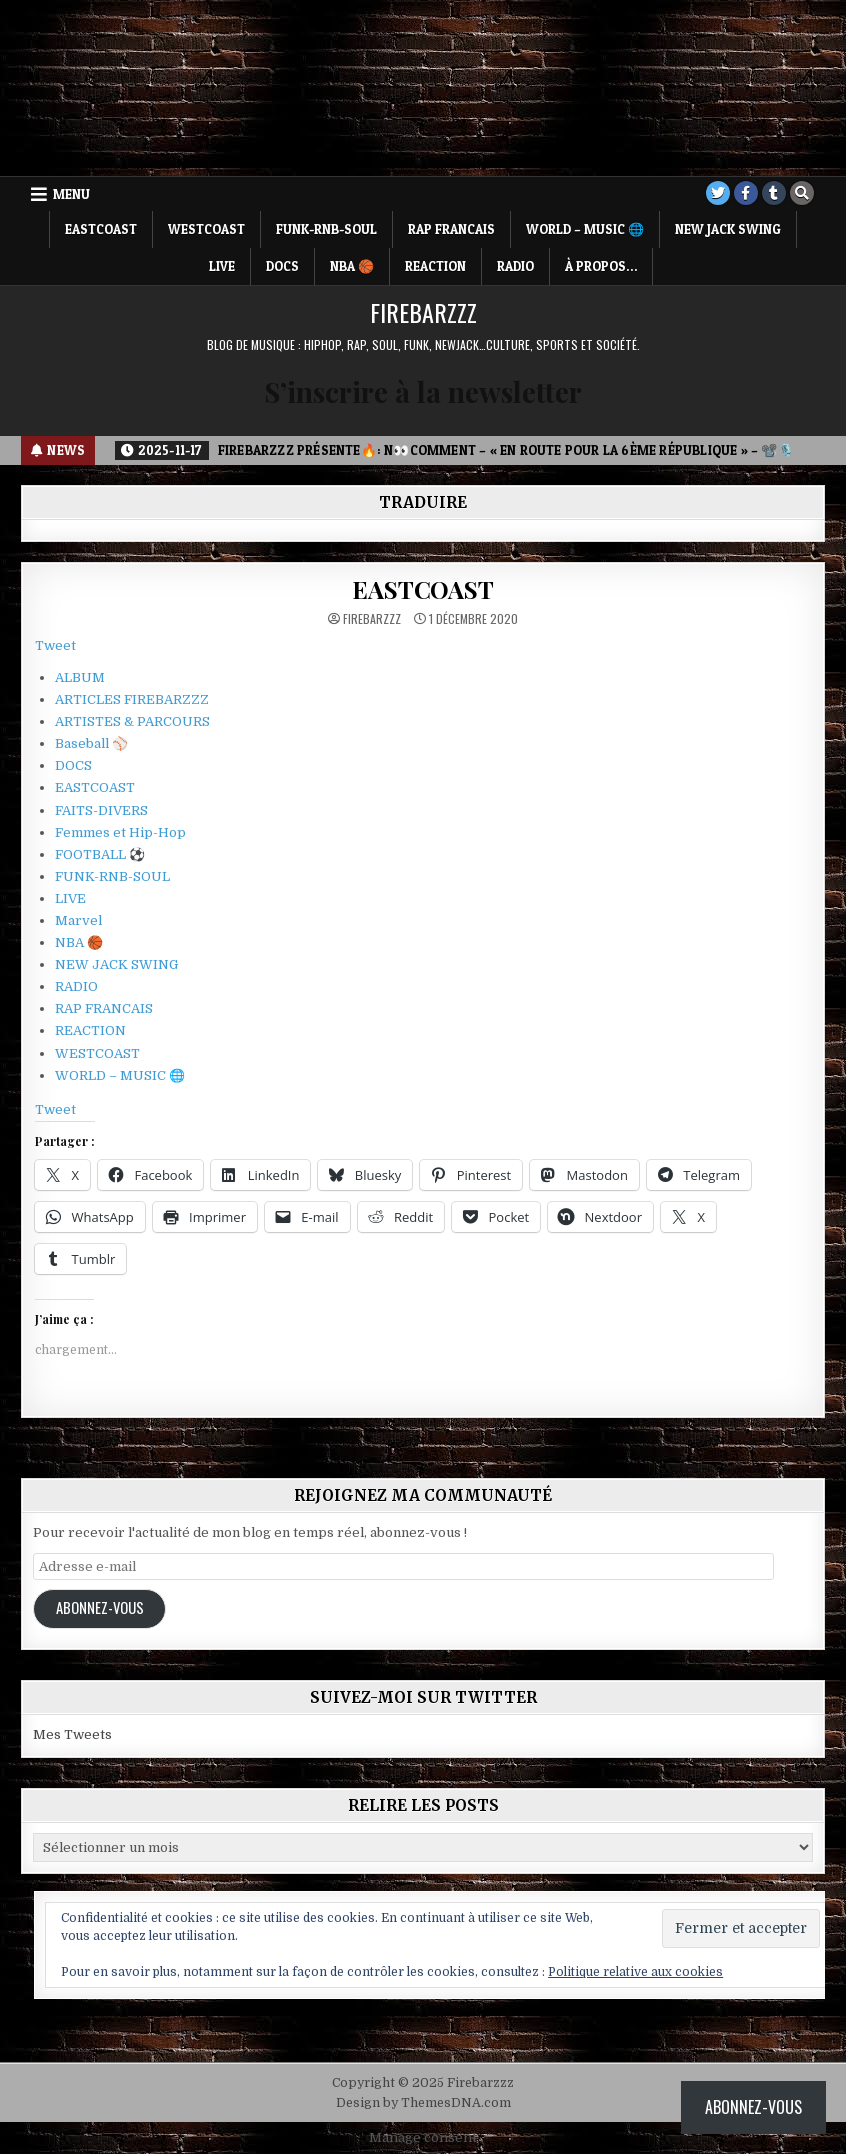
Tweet (55, 645)
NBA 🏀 (352, 266)
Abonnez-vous (100, 1607)
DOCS (282, 266)
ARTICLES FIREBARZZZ (132, 699)
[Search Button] (802, 193)
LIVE (222, 266)
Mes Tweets (72, 1734)
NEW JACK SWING (728, 229)
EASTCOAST (101, 229)
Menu (71, 194)
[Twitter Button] (718, 193)
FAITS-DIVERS (101, 810)
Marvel (78, 920)
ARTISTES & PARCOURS (132, 721)
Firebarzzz (423, 312)
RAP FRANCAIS (451, 229)
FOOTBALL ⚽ (100, 854)
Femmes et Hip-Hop (120, 832)
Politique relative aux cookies (635, 1972)
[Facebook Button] (746, 193)
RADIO (515, 266)
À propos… (601, 266)
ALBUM (80, 677)
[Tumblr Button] (774, 193)
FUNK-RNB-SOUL (326, 229)
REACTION (435, 266)
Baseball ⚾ (91, 743)
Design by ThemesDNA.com (423, 2103)
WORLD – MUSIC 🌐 (585, 229)
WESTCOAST (206, 229)
